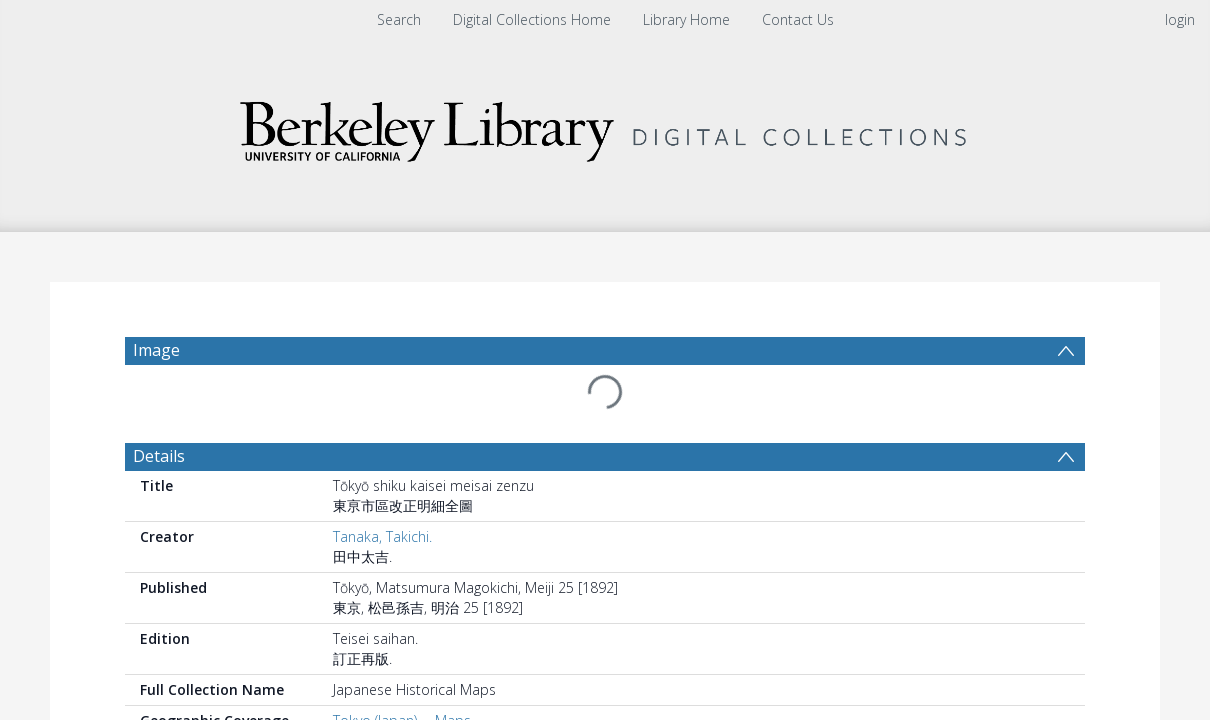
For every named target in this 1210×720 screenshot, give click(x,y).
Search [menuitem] (399, 19)
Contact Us (798, 19)
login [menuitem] (1180, 19)
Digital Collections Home (532, 19)
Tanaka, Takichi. (382, 488)
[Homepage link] (605, 126)
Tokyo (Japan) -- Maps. (403, 672)
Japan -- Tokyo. (380, 692)
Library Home (686, 19)
